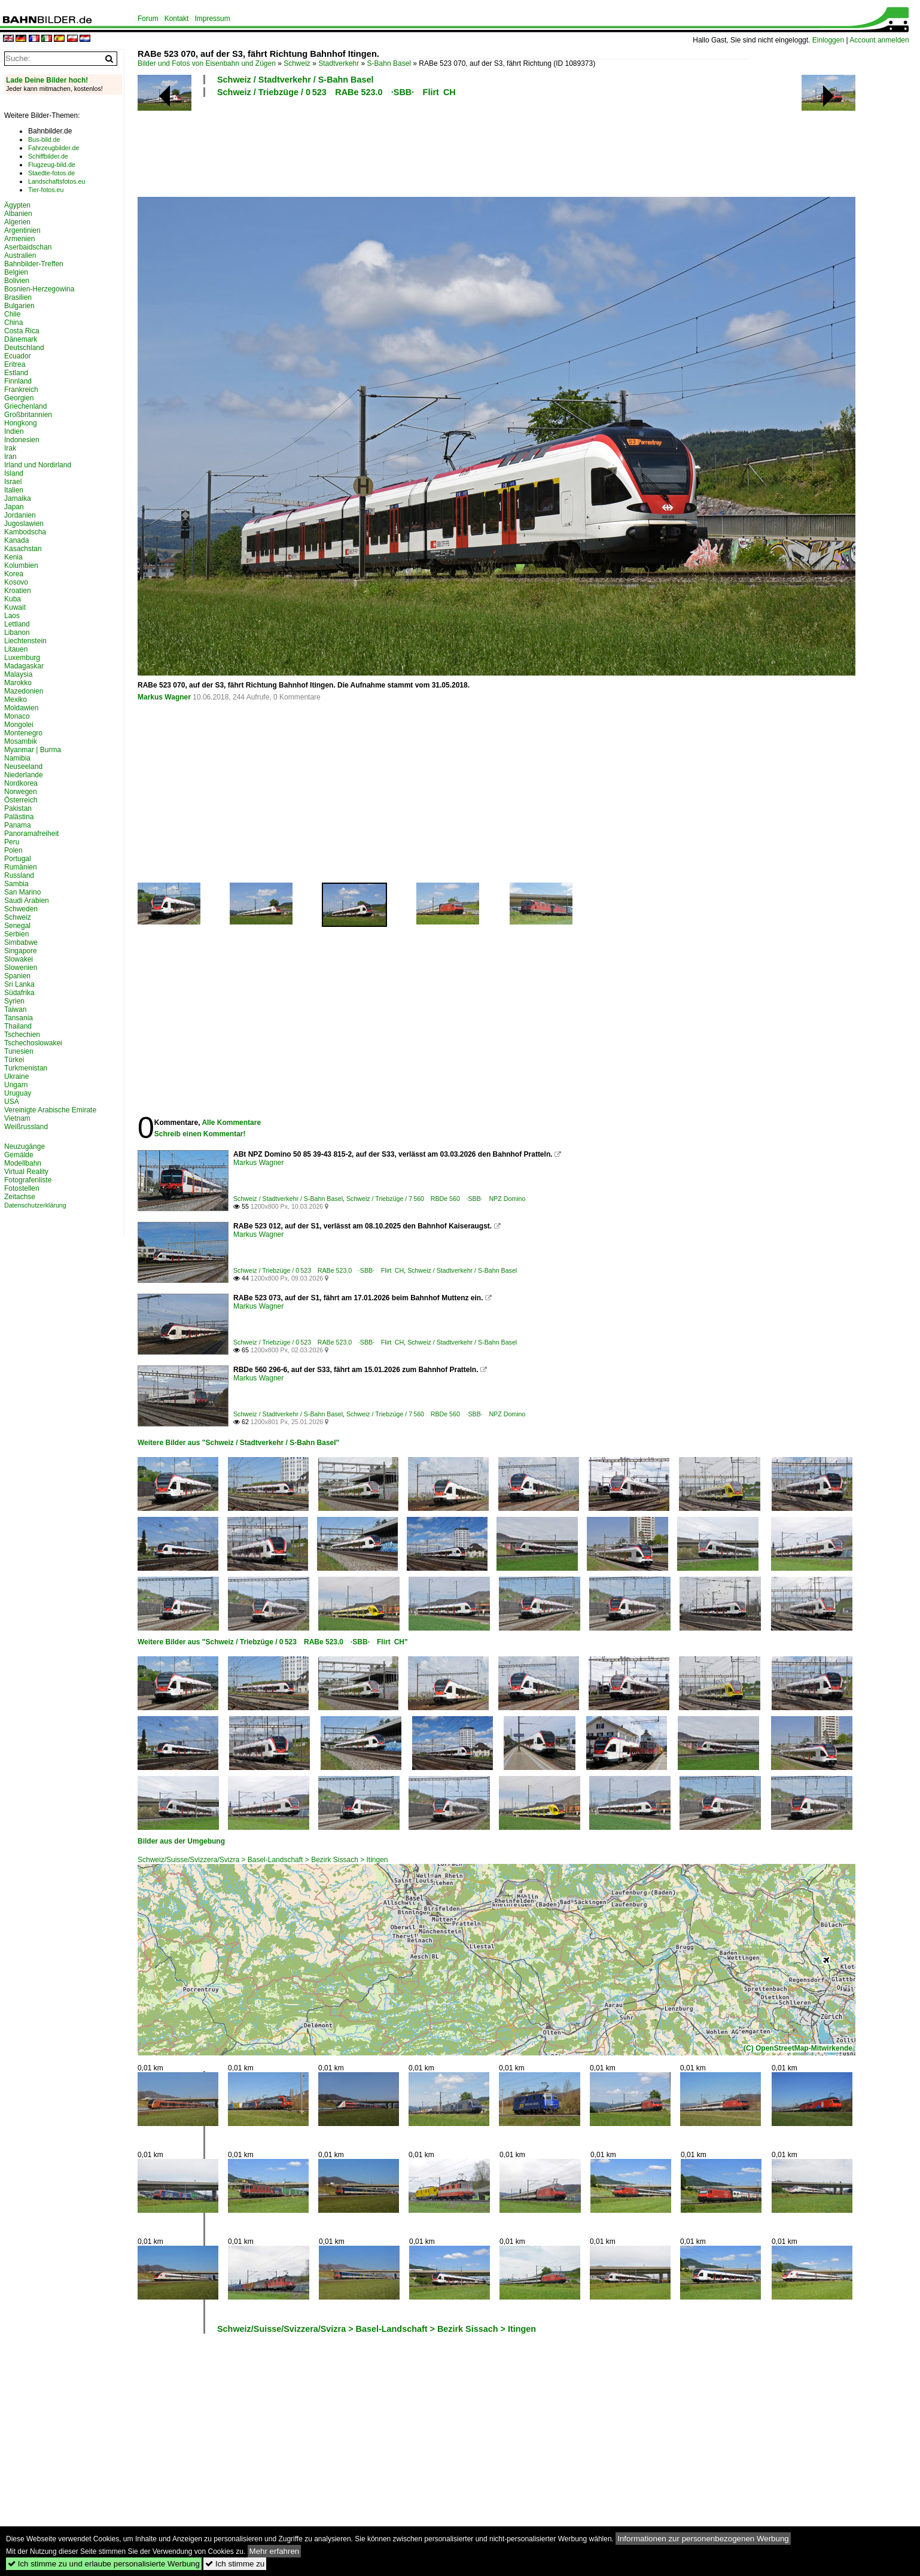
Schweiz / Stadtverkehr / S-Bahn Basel (295, 79)
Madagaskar (24, 666)
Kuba (12, 599)
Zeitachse (19, 1197)
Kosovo (16, 582)
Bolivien (16, 280)
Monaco (17, 716)
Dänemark (20, 339)
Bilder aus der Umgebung (181, 1841)
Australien (20, 255)
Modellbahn (22, 1163)
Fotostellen (21, 1188)
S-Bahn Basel (389, 63)
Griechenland (25, 406)
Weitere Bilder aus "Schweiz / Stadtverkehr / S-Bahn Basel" (238, 1442)
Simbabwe (21, 942)
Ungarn (16, 1085)
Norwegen (20, 791)
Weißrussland (26, 1127)
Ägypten (17, 205)
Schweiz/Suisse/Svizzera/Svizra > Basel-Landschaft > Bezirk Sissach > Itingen (263, 1860)
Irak (10, 448)
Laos (12, 616)
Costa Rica (21, 331)
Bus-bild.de (44, 139)
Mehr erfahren (274, 2551)
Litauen (16, 649)
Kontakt (176, 18)
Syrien (14, 1001)
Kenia (13, 557)
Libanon (17, 632)
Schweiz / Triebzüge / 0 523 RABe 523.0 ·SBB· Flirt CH (336, 92)
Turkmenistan (25, 1068)
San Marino (22, 892)
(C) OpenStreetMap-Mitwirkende (798, 2048)
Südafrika (19, 993)
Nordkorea (21, 783)
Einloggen (828, 40)
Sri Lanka (19, 984)
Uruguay (17, 1093)
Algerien (17, 222)
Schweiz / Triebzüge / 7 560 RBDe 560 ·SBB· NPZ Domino (435, 1198)
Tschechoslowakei (33, 1043)
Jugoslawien (24, 523)
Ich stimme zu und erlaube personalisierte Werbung (104, 2563)
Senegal (17, 925)
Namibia (17, 758)
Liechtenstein (25, 641)
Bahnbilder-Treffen (33, 264)
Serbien (16, 934)
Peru (11, 842)
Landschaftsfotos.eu (56, 181)
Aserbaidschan (27, 247)
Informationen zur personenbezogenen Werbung (703, 2538)
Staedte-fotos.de (51, 173)
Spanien (17, 976)
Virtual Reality (26, 1171)
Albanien (18, 213)
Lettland (17, 624)
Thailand (18, 1026)
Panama (17, 825)
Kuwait (15, 607)
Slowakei (18, 959)
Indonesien (21, 440)
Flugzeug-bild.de (51, 164)
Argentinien (22, 230)
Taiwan (15, 1009)
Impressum (212, 18)
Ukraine (16, 1076)
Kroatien (17, 590)
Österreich (20, 800)
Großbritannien (28, 414)
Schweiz (297, 63)
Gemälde (18, 1155)
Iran (10, 456)
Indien (14, 431)
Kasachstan (23, 549)
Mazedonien (23, 691)
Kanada (16, 540)
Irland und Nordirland (37, 465)
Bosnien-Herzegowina (39, 289)
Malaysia (18, 674)
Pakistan (18, 808)
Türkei (14, 1060)
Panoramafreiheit (31, 833)
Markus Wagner (164, 697)
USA (11, 1101)
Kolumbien (21, 565)
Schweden (21, 909)
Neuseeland (23, 766)
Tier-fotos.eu (45, 189)
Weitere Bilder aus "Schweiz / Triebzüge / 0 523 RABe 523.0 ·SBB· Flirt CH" (273, 1642)
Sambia (16, 884)
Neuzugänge (24, 1146)
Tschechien (22, 1034)
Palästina (18, 817)
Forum (148, 18)
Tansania (18, 1018)
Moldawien (21, 708)
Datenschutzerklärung (35, 1205)
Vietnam (17, 1118)
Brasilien (18, 297)
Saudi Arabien (26, 900)
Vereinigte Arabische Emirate (50, 1110)
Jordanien (20, 515)
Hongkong (20, 423)
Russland (19, 875)
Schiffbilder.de (48, 156)
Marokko (18, 683)
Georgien (18, 398)
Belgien (16, 272)
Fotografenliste (27, 1180)
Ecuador (17, 356)
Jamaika (17, 498)
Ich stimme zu (234, 2563)
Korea (13, 574)
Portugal (17, 858)
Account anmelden (879, 40)
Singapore (20, 951)
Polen (13, 850)
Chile (12, 314)
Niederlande (23, 775)
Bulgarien (19, 306)
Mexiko (15, 699)
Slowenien (20, 967)
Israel (13, 482)
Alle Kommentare (231, 1122)
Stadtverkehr (338, 63)
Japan (14, 507)
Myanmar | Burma (32, 750)
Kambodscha (25, 532)
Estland (16, 373)
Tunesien (18, 1051)
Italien (13, 490)
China (13, 322)
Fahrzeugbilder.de (53, 147)
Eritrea (14, 364)
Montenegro (23, 733)
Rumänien (20, 867)
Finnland (18, 381)
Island (13, 473)
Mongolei (18, 724)
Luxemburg (22, 657)
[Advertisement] (444, 145)
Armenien (19, 239)
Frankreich (21, 389)
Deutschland (24, 347)
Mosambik (20, 741)
